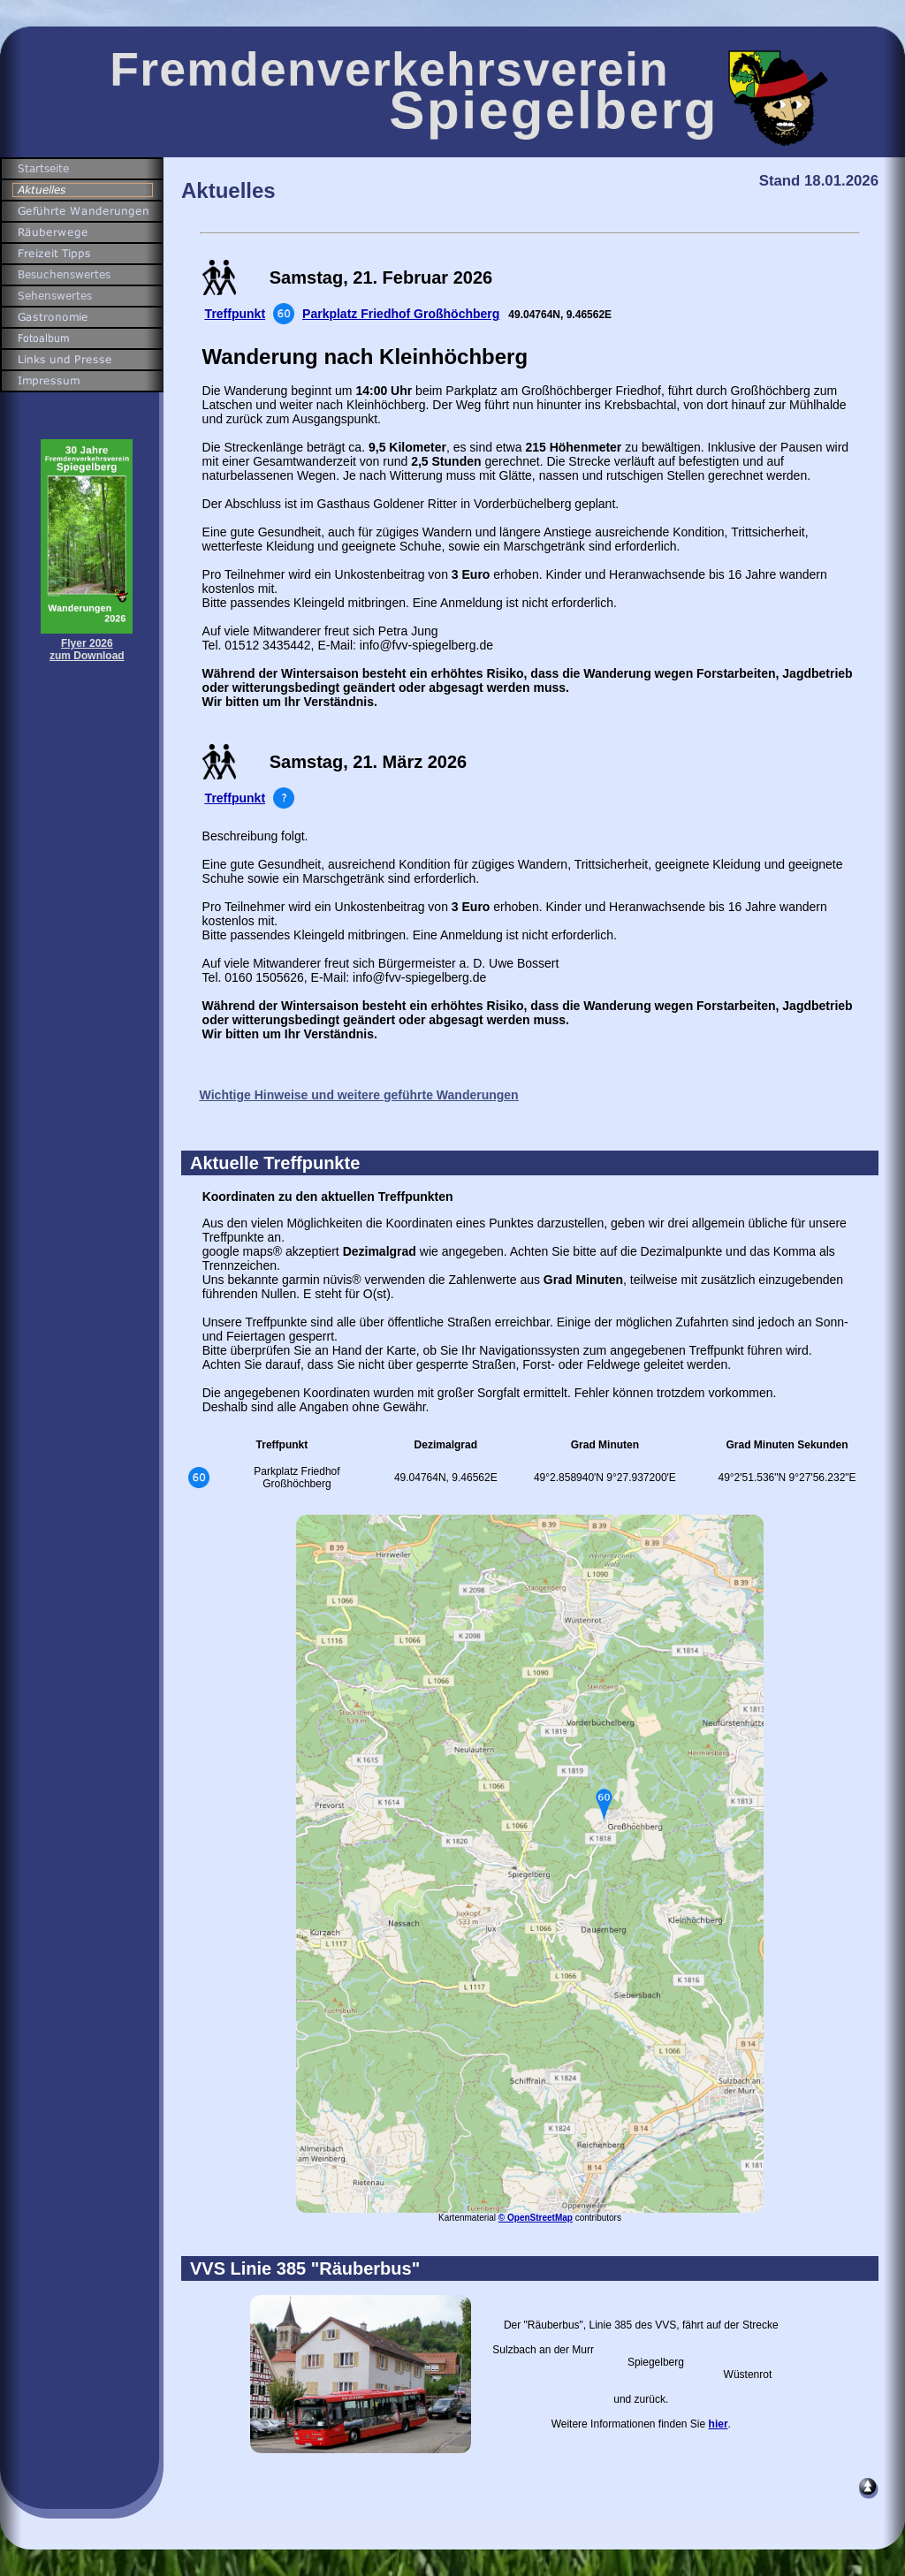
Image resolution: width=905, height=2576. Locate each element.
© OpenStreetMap (535, 2218)
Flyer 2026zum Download (87, 649)
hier (718, 2424)
